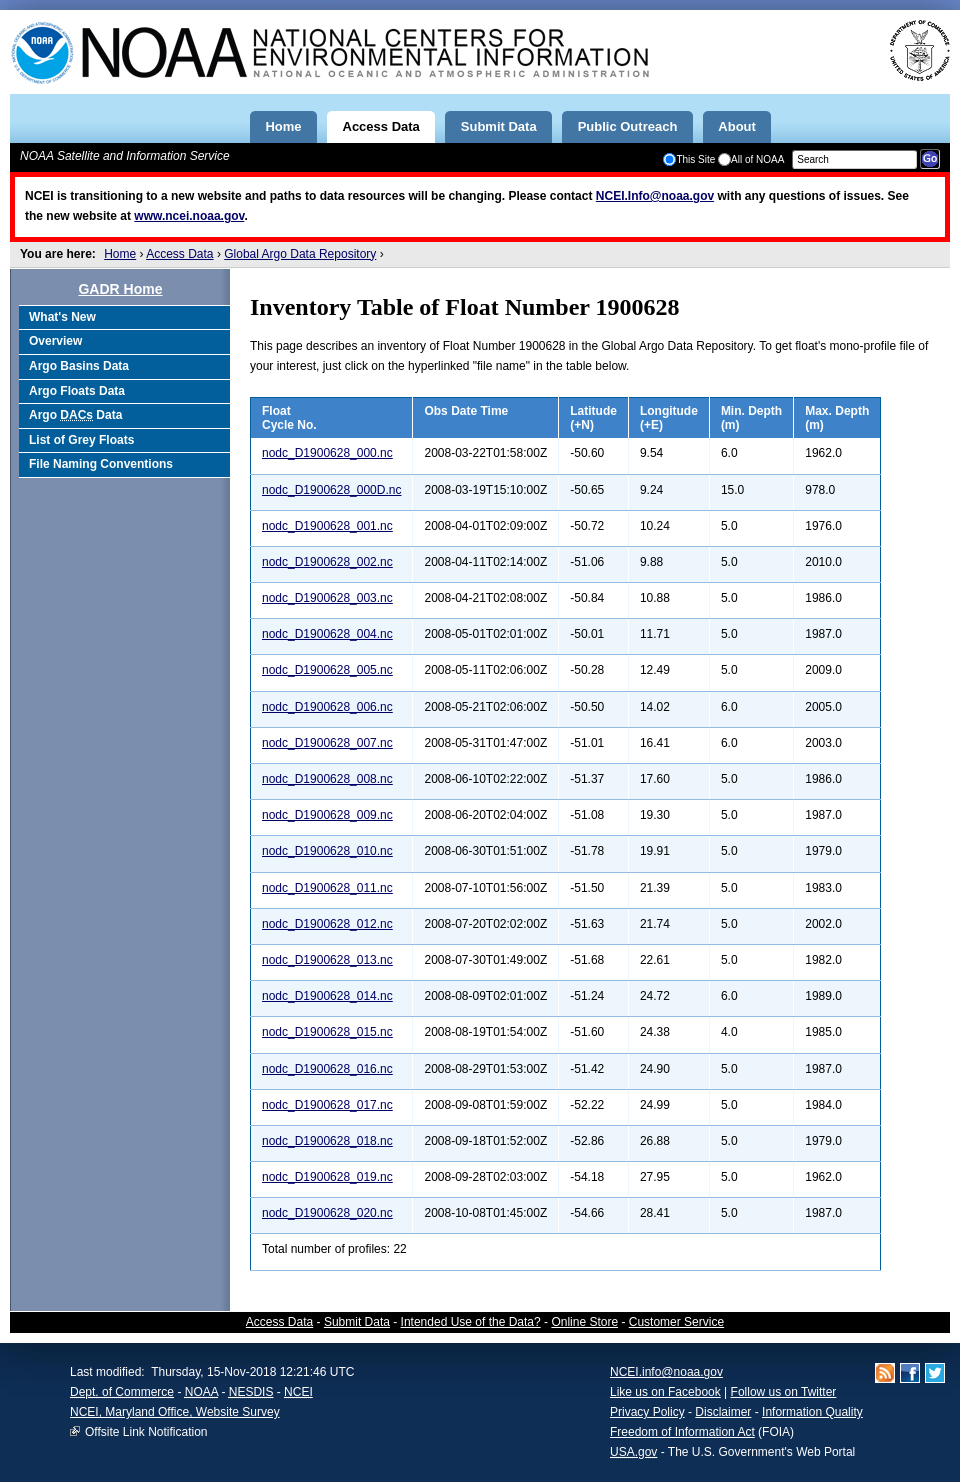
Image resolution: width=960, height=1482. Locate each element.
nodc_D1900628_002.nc (327, 562)
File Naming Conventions (101, 464)
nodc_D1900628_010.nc (327, 851)
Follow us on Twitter (784, 1392)
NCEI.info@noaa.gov (666, 1372)
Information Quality (812, 1412)
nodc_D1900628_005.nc (327, 670)
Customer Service (676, 1322)
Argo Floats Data (77, 391)
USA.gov (633, 1452)
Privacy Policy (647, 1412)
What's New (62, 317)
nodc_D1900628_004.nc (327, 634)
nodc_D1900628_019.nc (327, 1177)
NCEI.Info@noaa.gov (655, 196)
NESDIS (251, 1392)
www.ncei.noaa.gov (189, 216)
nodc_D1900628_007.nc (327, 743)
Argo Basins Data (79, 366)
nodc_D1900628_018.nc (327, 1141)
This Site (689, 159)
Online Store (584, 1322)
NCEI (298, 1392)
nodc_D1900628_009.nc (327, 815)
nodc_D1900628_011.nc (327, 888)
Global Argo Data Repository (300, 254)
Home (120, 254)
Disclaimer (723, 1412)
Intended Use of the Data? (471, 1322)
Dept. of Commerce (122, 1392)
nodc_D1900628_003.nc (327, 598)
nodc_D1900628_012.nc (327, 924)
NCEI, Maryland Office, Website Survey (175, 1412)
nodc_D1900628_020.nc (327, 1213)
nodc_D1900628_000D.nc (331, 490)
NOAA (201, 1392)
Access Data (179, 254)
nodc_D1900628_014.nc (327, 996)
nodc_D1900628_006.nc (327, 707)
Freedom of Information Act (682, 1432)
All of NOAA (751, 159)
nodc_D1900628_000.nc (327, 453)
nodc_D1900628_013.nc (327, 960)
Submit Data (357, 1322)
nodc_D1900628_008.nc (327, 779)
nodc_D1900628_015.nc (327, 1032)
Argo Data (75, 415)
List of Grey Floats (81, 440)
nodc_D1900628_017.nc (327, 1105)
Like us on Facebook (665, 1392)
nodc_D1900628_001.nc (327, 526)
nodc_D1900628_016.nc (327, 1069)
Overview (55, 341)
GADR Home (120, 289)
